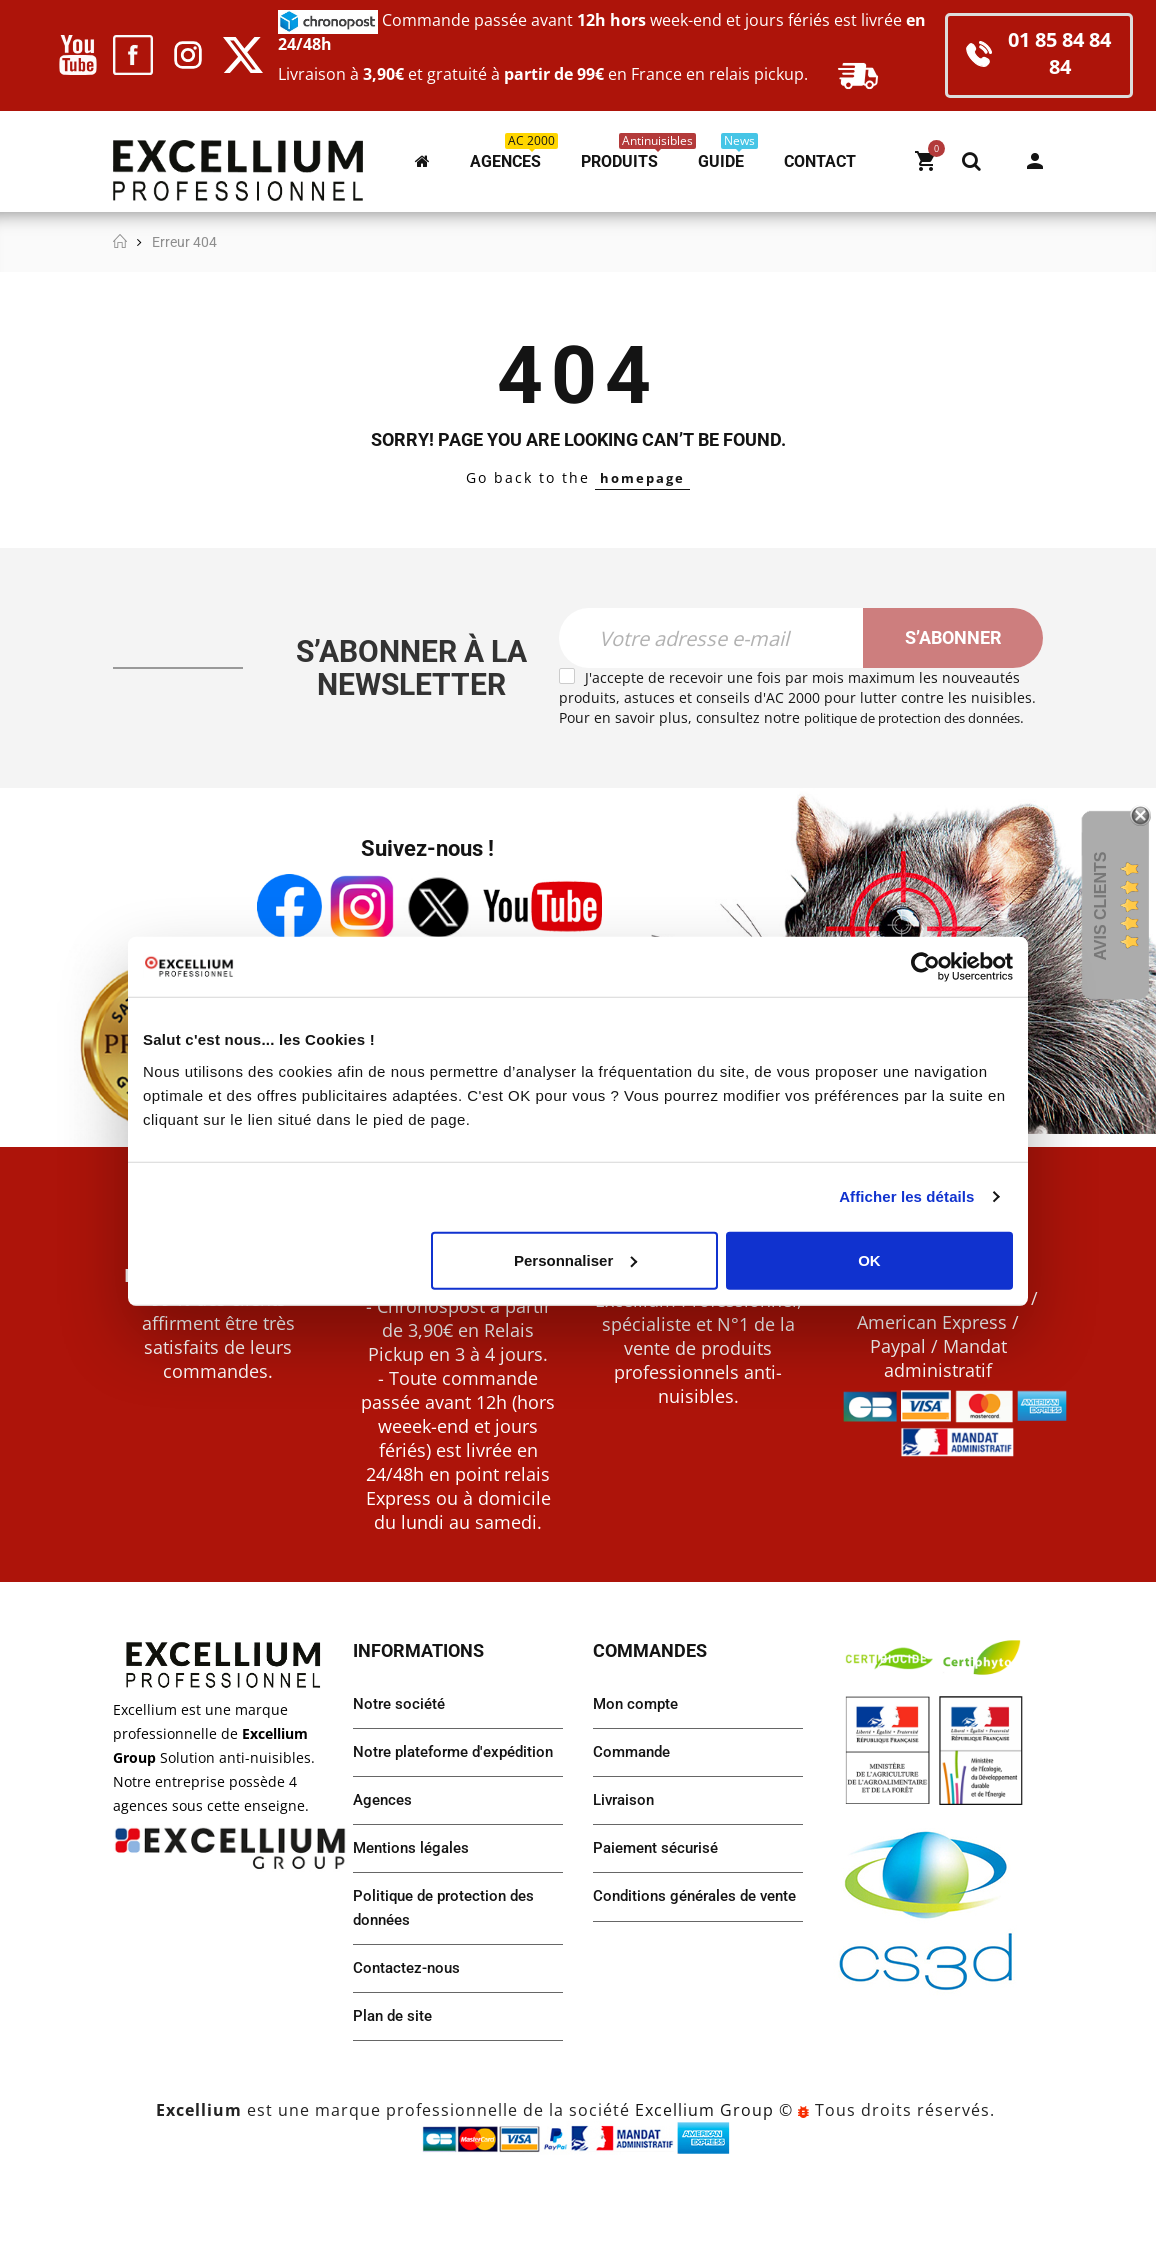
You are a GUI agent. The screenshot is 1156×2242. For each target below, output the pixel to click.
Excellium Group (702, 2170)
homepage (642, 477)
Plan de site (395, 2075)
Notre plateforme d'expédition (415, 1788)
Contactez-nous (409, 2025)
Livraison (626, 1825)
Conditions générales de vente (680, 1938)
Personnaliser (575, 1259)
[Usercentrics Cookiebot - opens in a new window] (925, 967)
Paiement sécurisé (660, 1875)
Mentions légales (414, 1900)
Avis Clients (1100, 905)
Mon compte (1035, 161)
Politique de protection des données (449, 1963)
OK (869, 1259)
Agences (384, 1850)
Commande (634, 1775)
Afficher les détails (906, 1196)
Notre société (401, 1725)
